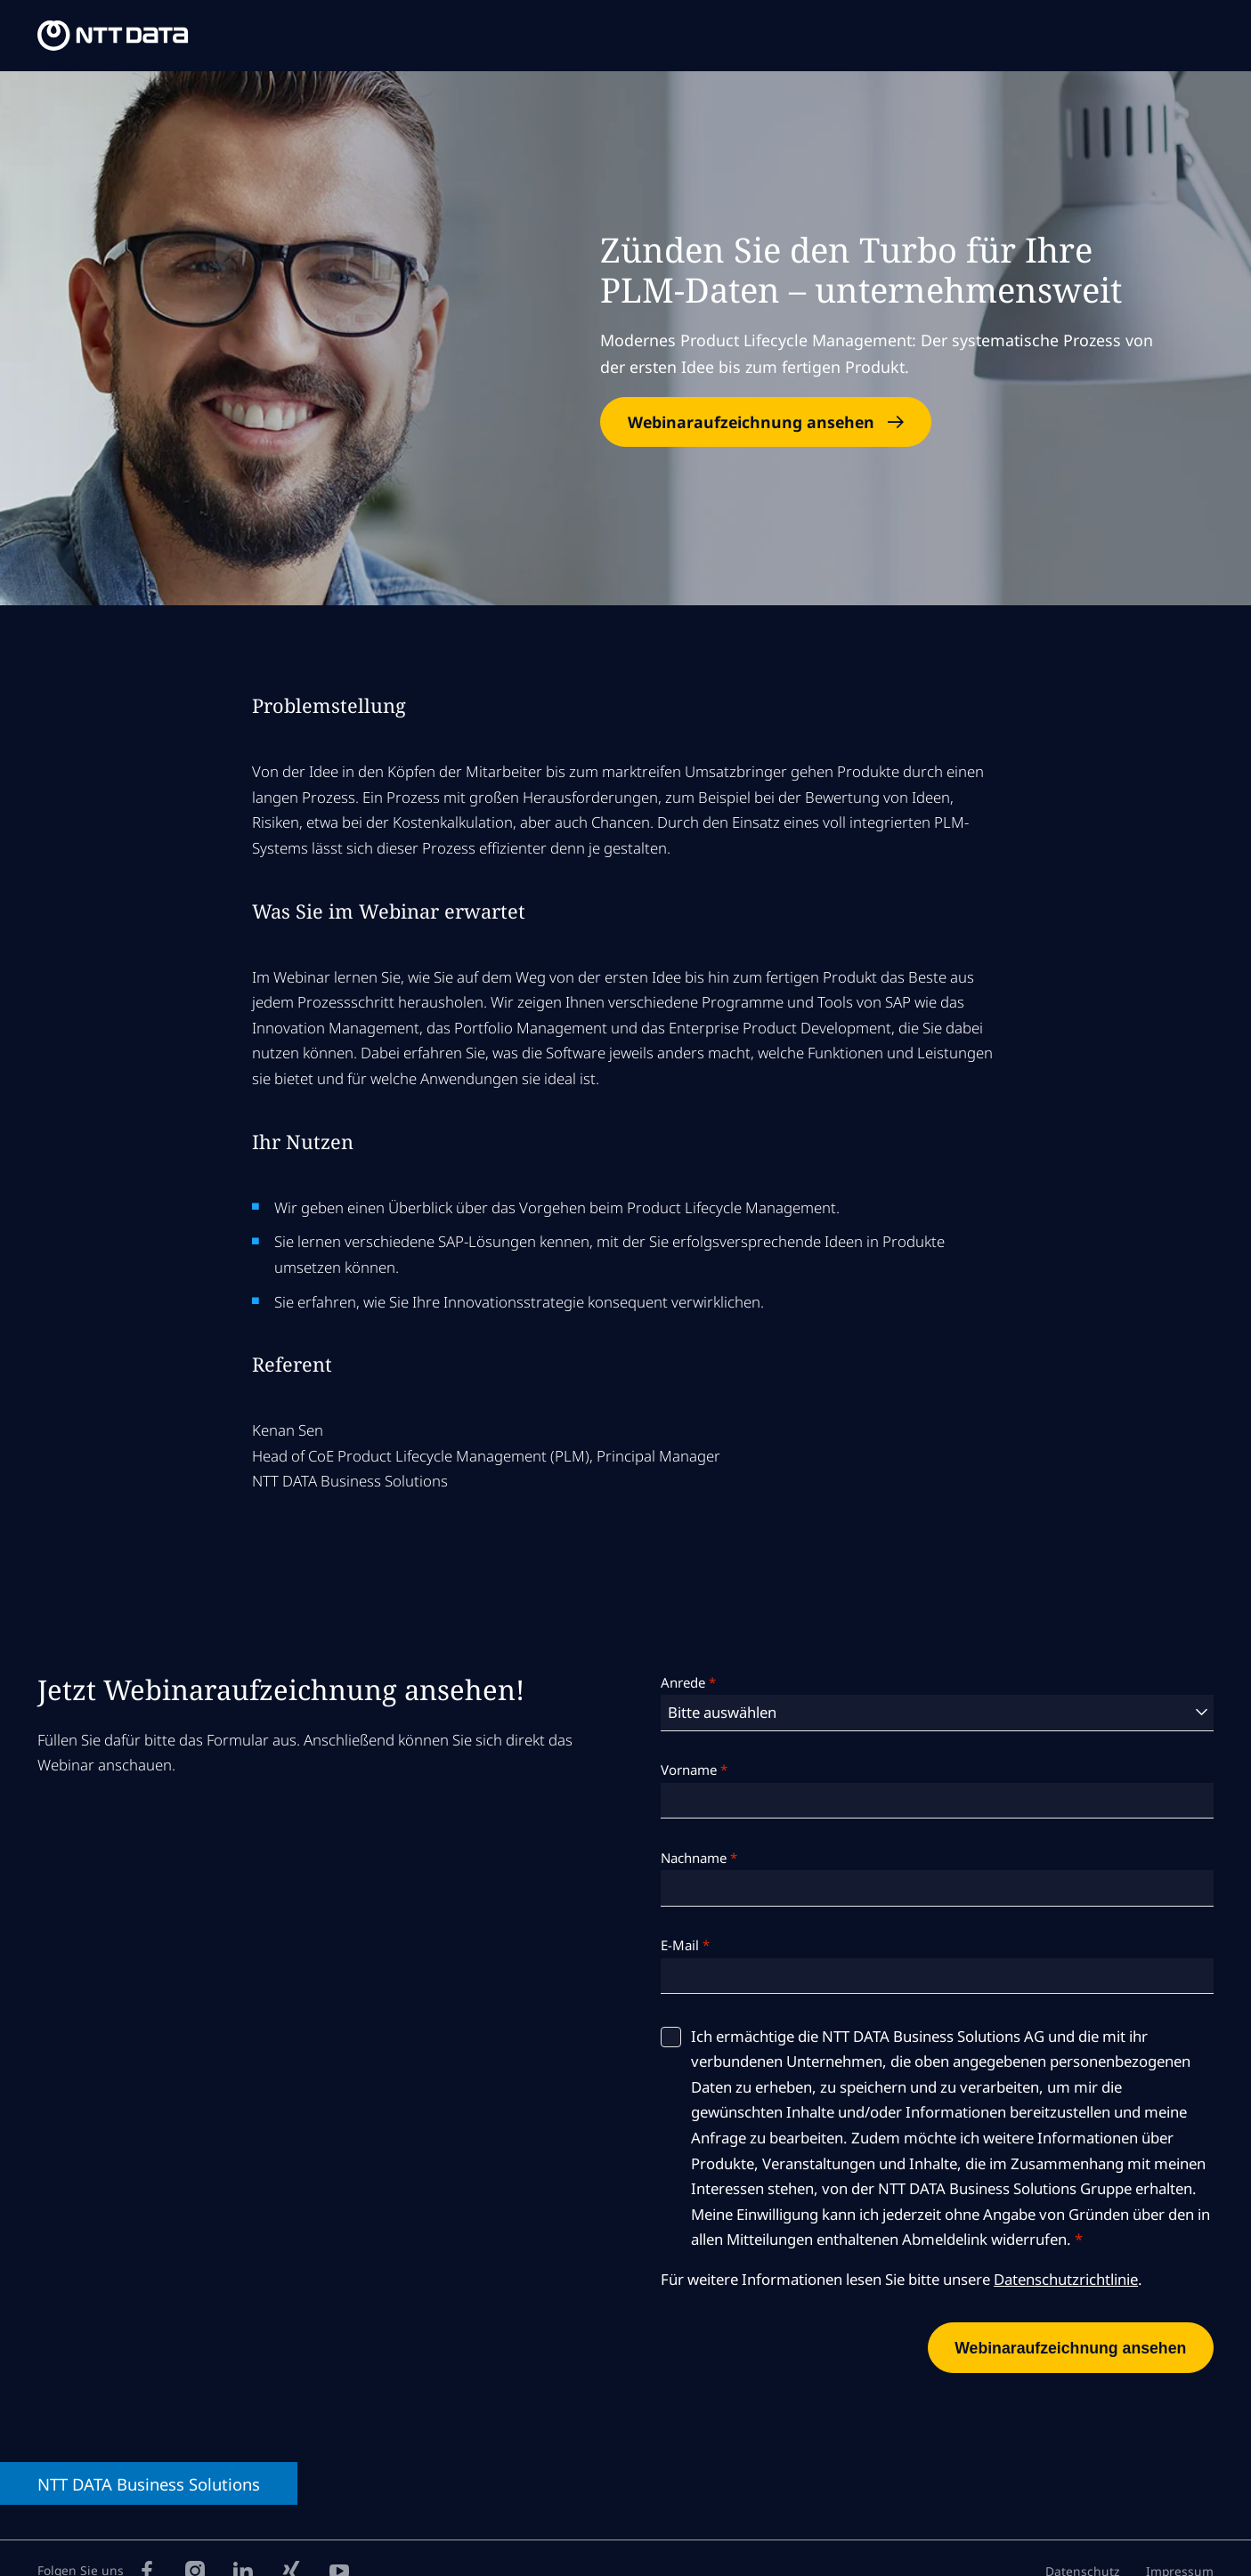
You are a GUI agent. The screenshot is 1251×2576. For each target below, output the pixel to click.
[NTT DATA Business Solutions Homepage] (114, 36)
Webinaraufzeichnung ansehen (751, 422)
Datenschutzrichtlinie (1066, 2279)
